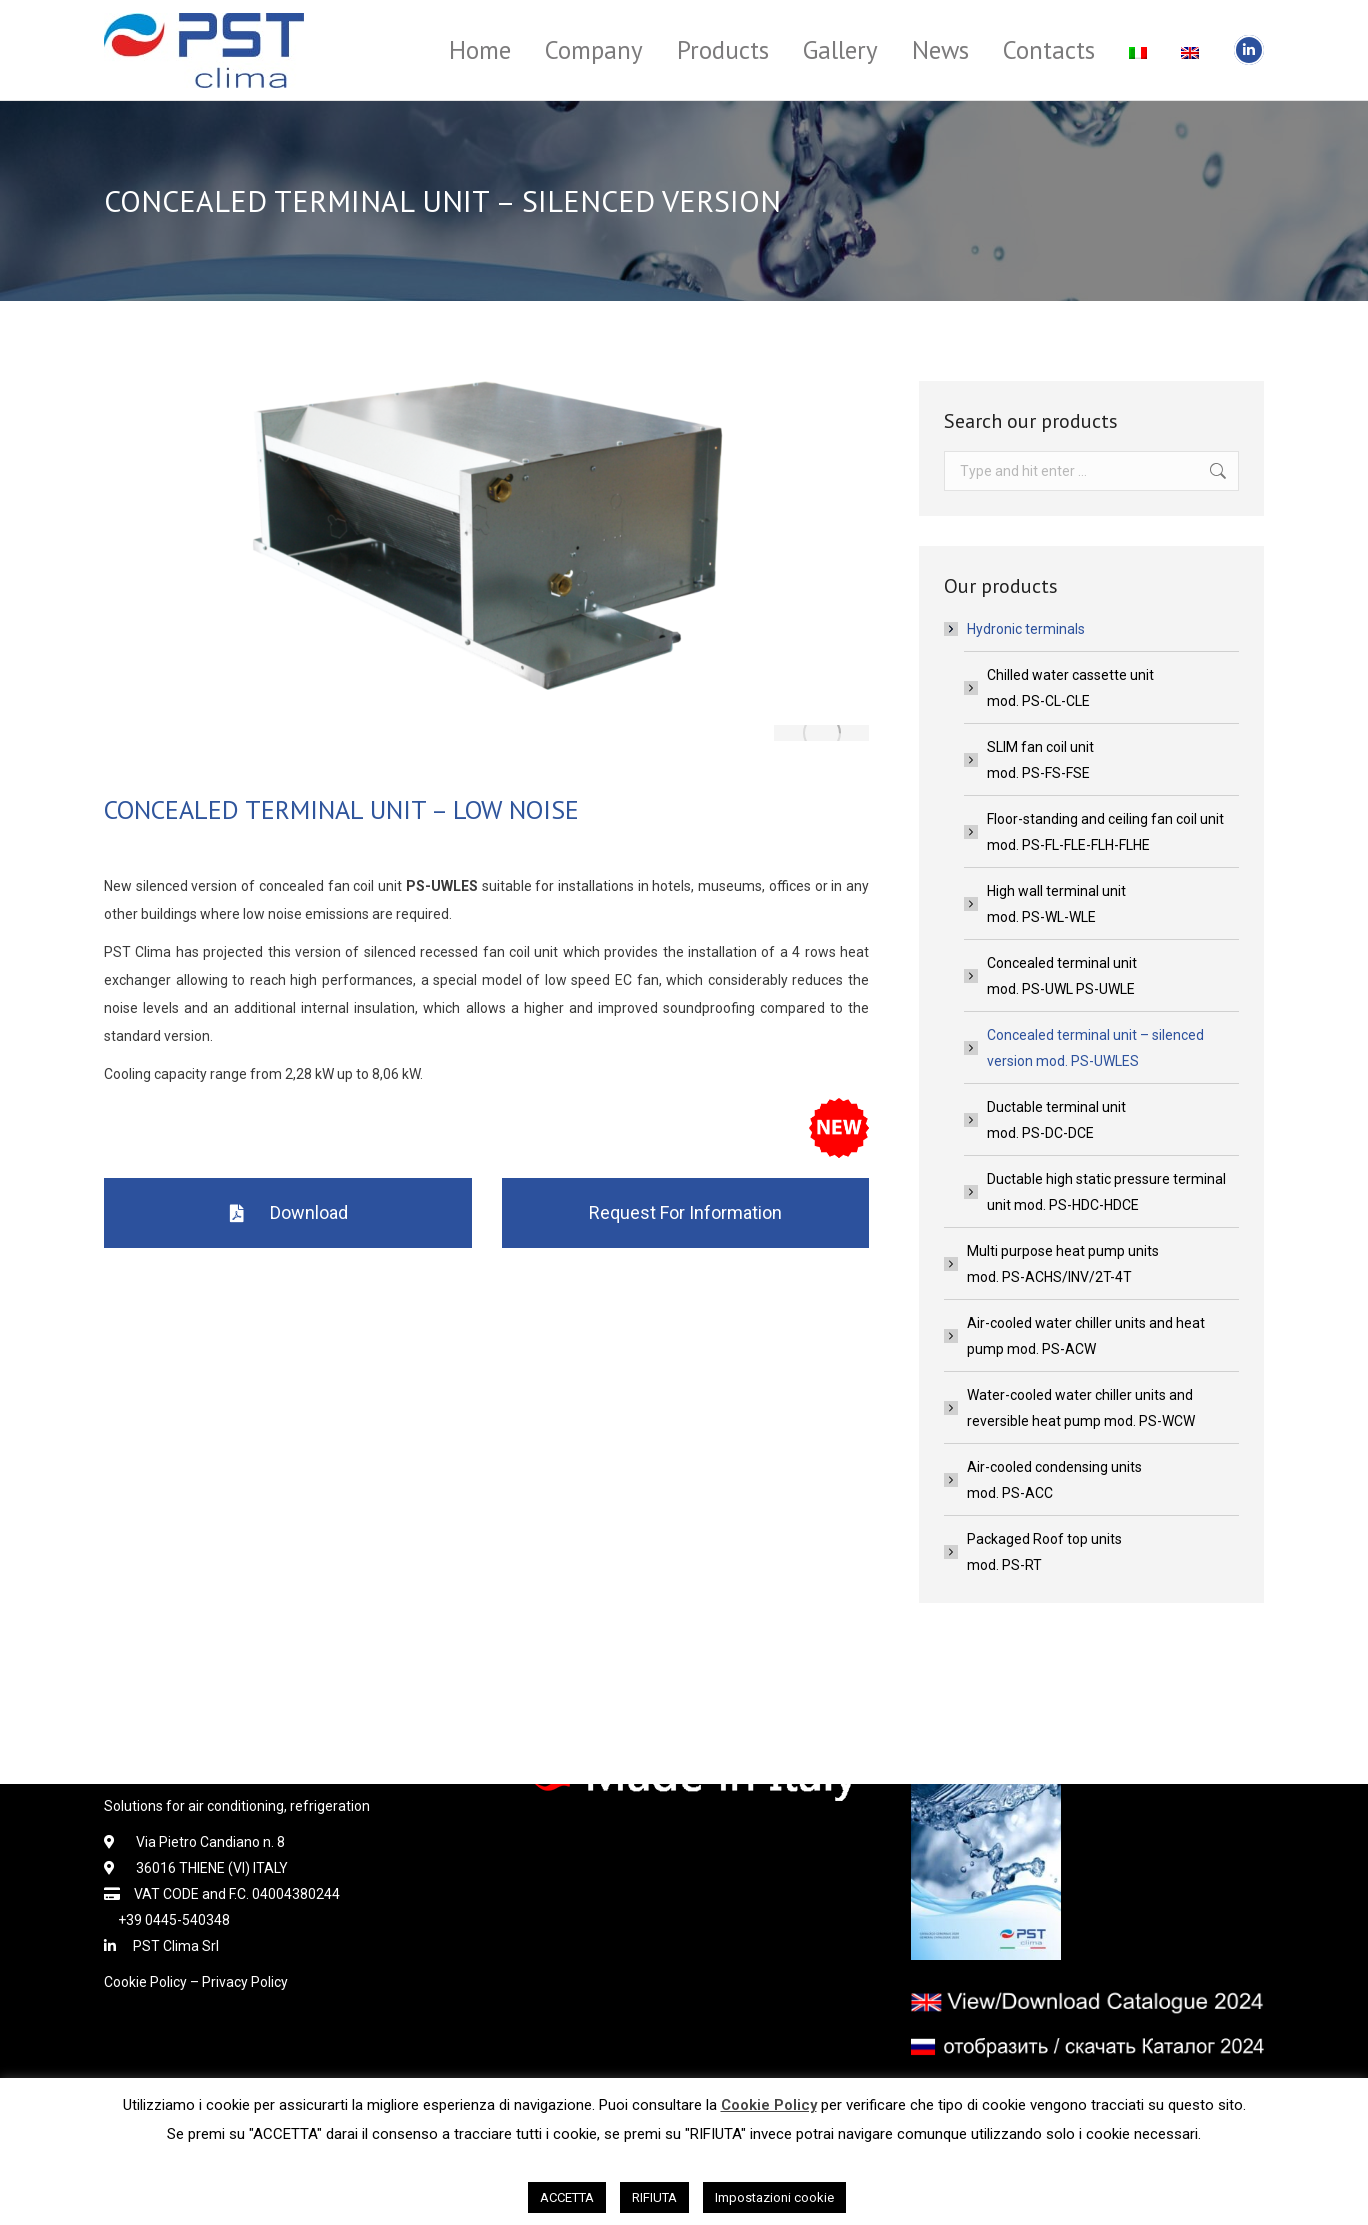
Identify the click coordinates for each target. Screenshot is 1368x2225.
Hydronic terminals (1016, 629)
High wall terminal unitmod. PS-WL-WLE (1056, 904)
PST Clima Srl (169, 1946)
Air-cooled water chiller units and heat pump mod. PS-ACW (1086, 1336)
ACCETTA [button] (567, 2197)
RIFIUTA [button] (654, 2197)
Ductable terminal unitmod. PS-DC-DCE (1056, 1120)
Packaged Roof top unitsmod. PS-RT (1044, 1552)
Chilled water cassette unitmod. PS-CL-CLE (1070, 688)
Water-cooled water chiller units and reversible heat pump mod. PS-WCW (1081, 1408)
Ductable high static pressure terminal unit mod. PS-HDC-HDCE (1106, 1192)
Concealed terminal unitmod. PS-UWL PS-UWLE (1062, 976)
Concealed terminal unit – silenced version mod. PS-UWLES (1095, 1048)
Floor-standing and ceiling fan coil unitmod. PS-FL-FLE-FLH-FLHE (1105, 832)
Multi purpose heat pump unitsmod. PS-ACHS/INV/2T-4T (1063, 1264)
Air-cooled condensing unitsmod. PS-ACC (1054, 1480)
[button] (288, 1213)
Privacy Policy (245, 1982)
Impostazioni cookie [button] (774, 2197)
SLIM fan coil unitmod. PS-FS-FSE (1040, 760)
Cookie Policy (145, 1982)
